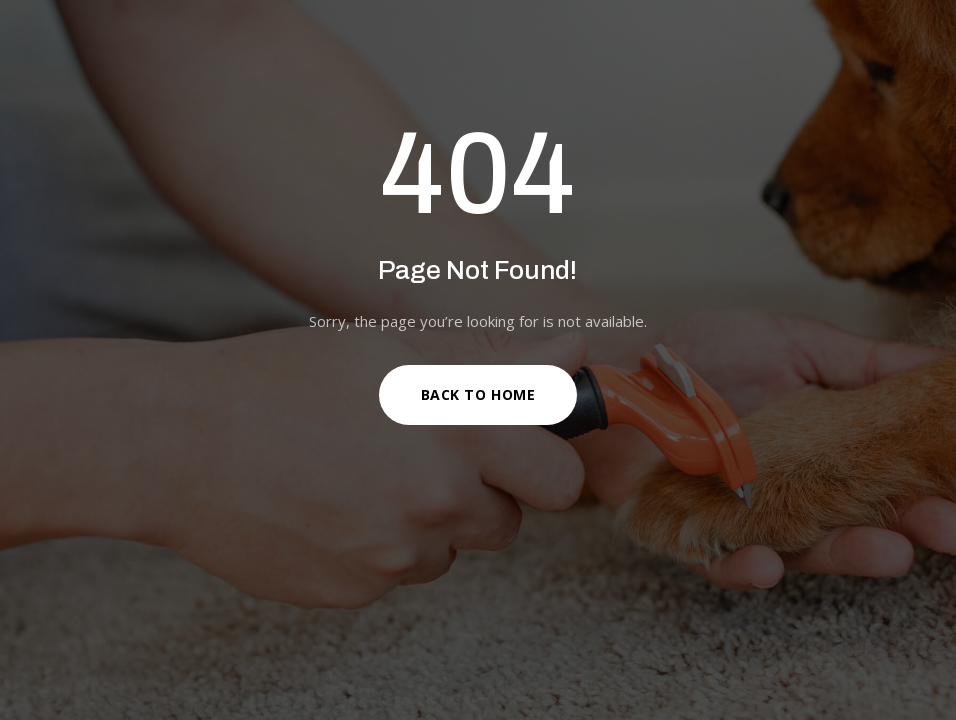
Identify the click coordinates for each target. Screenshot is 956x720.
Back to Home (478, 394)
